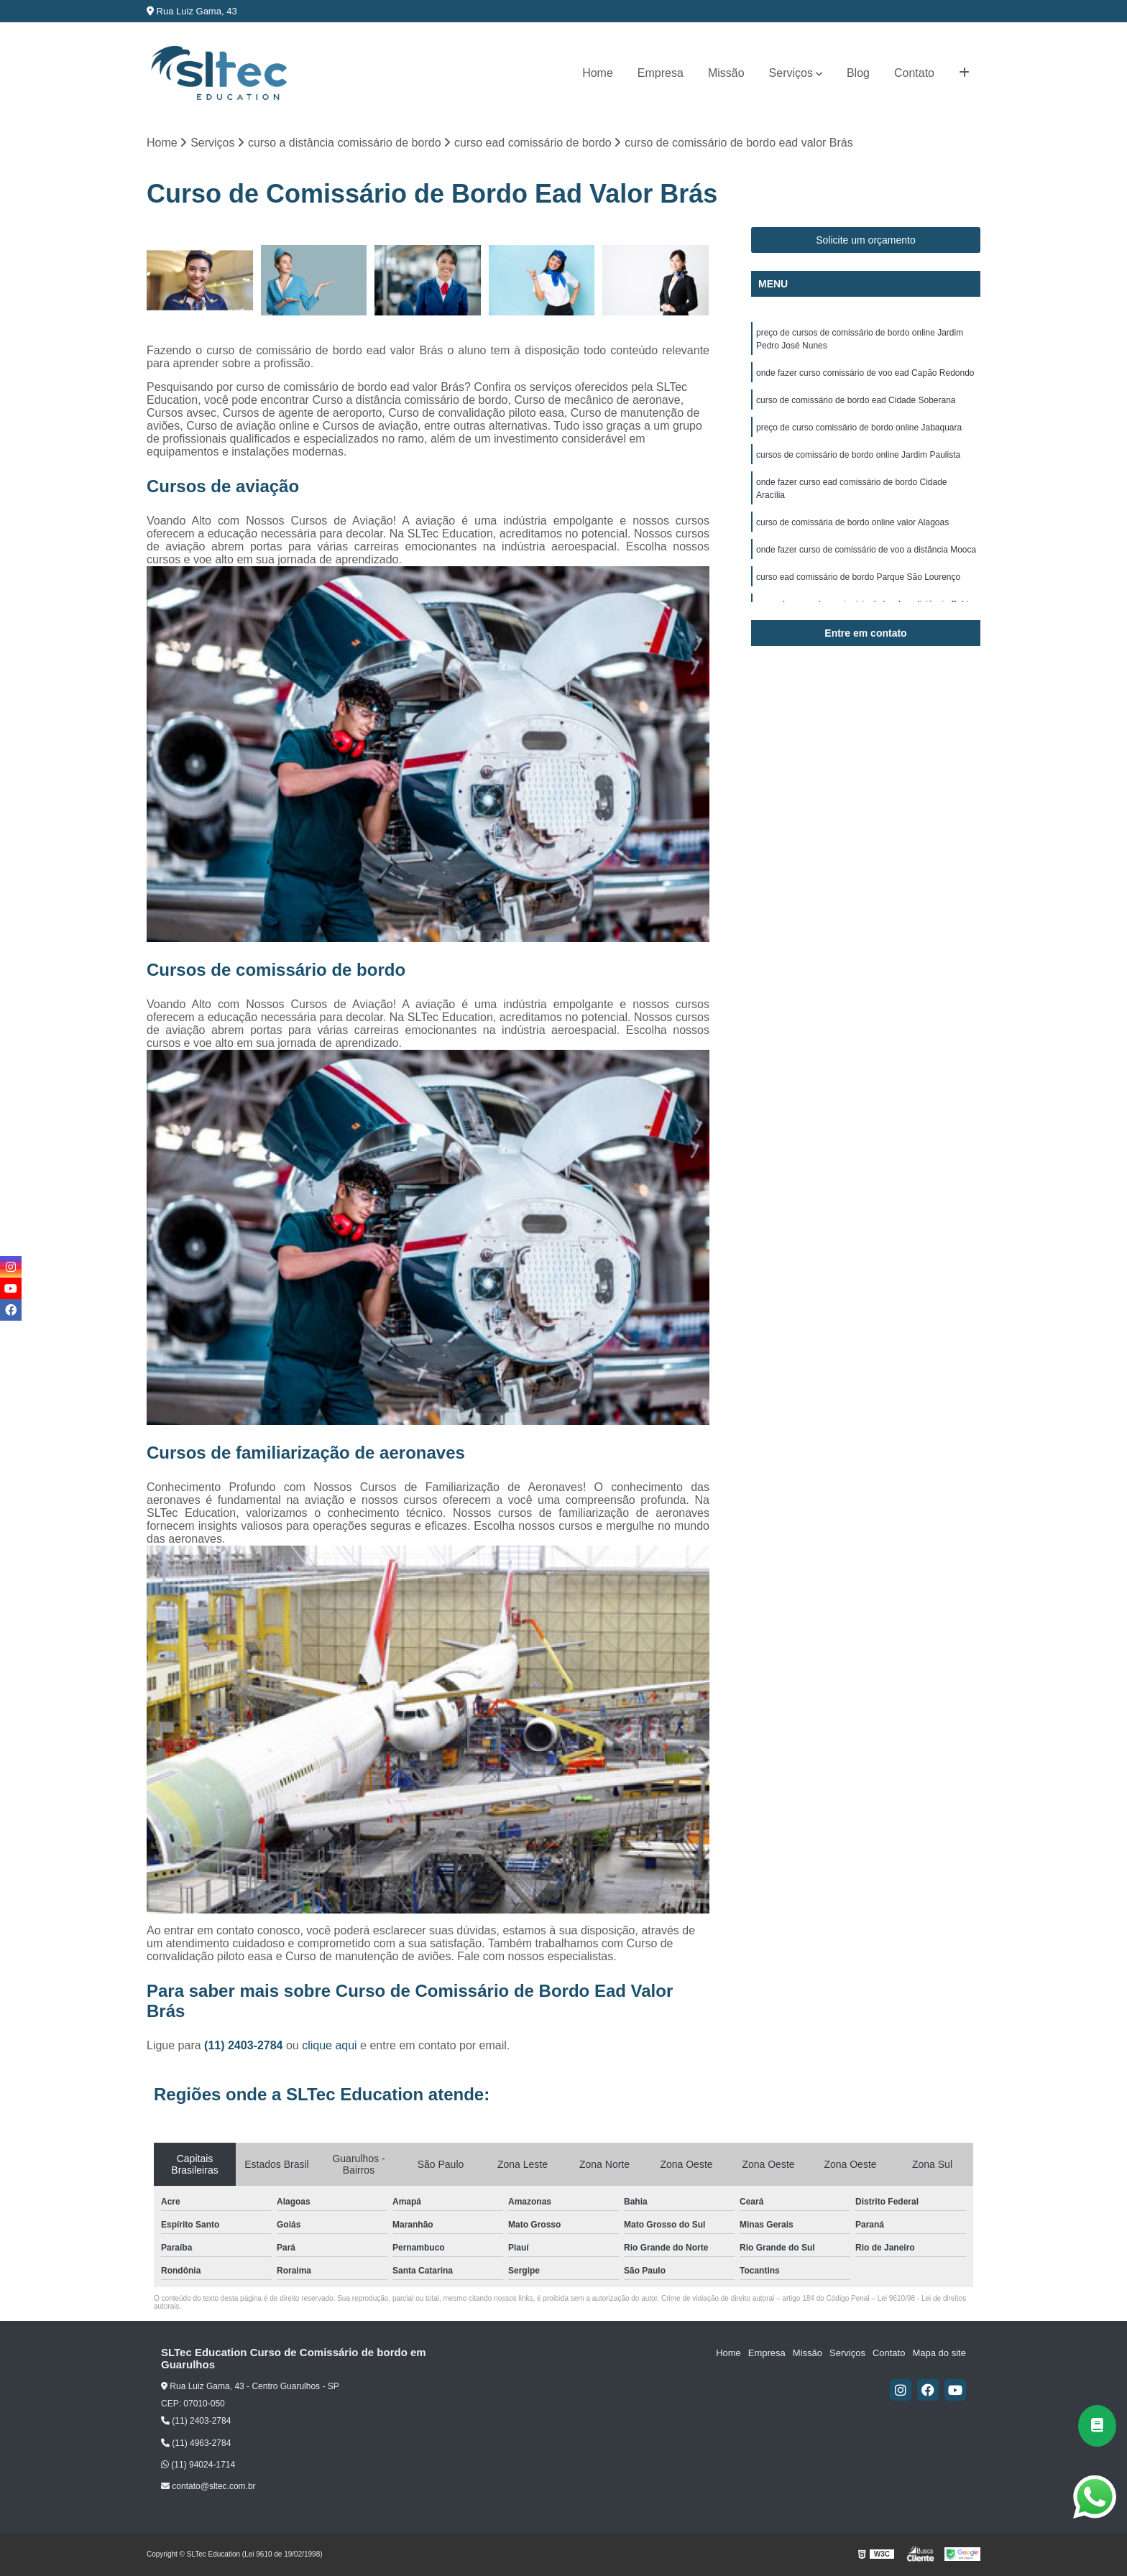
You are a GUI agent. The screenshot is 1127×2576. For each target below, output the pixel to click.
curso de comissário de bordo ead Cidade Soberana (856, 400)
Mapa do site (938, 2353)
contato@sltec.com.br (208, 2486)
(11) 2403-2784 (245, 2045)
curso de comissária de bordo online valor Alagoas (852, 522)
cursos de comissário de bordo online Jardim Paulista (858, 455)
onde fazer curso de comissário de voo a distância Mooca (866, 550)
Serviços (791, 73)
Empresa (661, 73)
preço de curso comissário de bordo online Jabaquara (859, 428)
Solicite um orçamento (866, 240)
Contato (914, 73)
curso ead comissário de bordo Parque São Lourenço (858, 577)
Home (597, 73)
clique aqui (329, 2045)
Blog (858, 73)
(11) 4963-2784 (196, 2443)
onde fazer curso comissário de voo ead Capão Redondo (865, 373)
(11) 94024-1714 (198, 2465)
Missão (726, 73)
